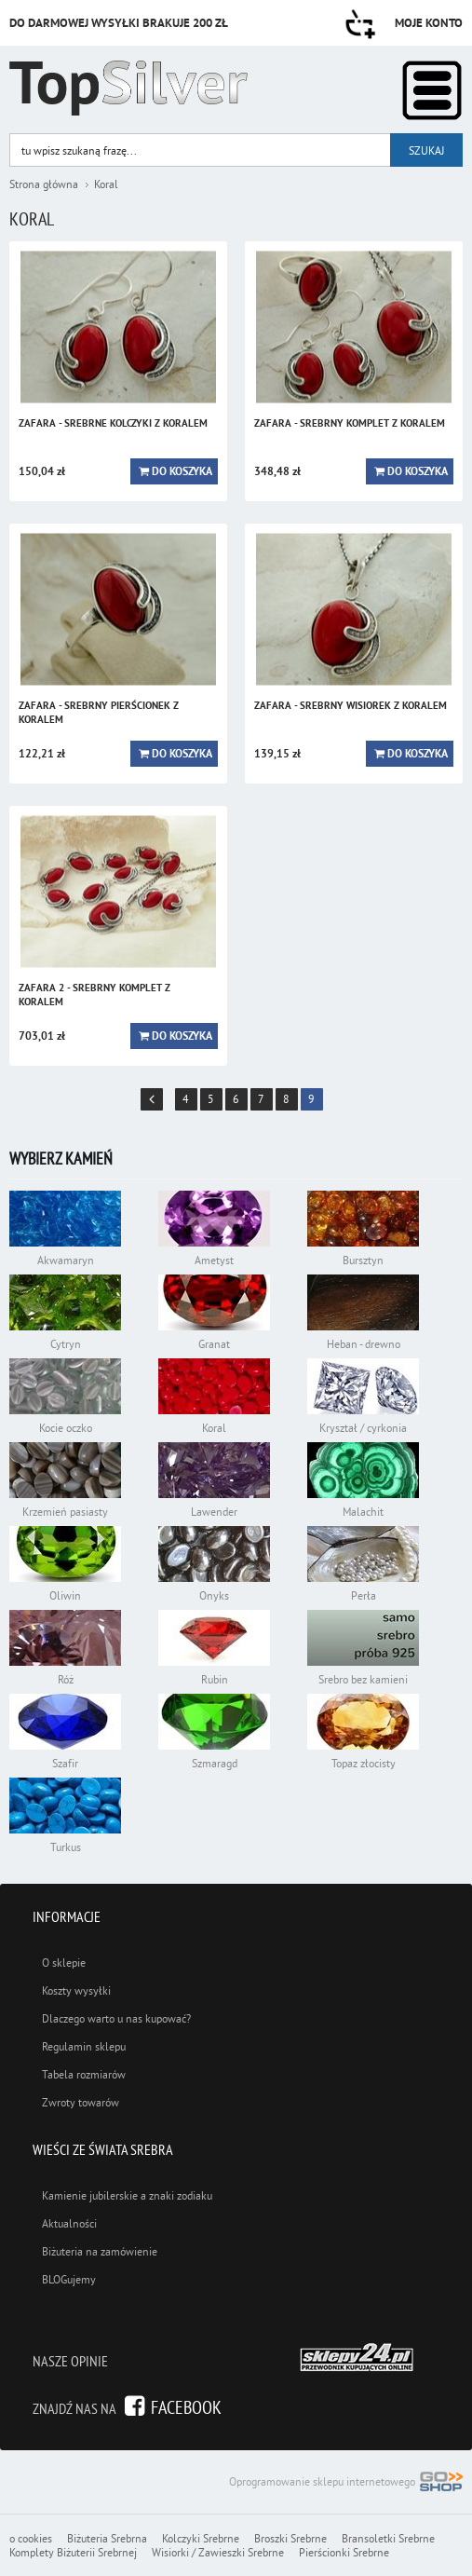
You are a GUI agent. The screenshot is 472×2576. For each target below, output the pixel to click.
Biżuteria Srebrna (107, 2538)
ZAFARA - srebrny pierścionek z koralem (99, 712)
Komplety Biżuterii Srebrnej (73, 2552)
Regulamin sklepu (84, 2046)
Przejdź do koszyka (360, 24)
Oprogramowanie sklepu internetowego (346, 2483)
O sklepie (64, 1962)
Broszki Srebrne (290, 2538)
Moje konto (429, 23)
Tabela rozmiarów (84, 2074)
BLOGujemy (69, 2279)
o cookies (30, 2538)
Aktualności (69, 2223)
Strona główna (43, 184)
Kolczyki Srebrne (200, 2538)
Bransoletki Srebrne (388, 2538)
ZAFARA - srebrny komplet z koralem (349, 422)
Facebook (186, 2407)
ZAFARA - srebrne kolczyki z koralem (113, 422)
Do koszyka (182, 471)
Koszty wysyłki (76, 1990)
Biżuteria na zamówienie (99, 2251)
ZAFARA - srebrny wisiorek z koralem (350, 705)
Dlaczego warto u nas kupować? (116, 2018)
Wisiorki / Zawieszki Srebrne (218, 2552)
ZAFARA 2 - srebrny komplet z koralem (94, 994)
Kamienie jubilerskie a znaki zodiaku (127, 2195)
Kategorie (432, 90)
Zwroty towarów (80, 2102)
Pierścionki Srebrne (344, 2552)
